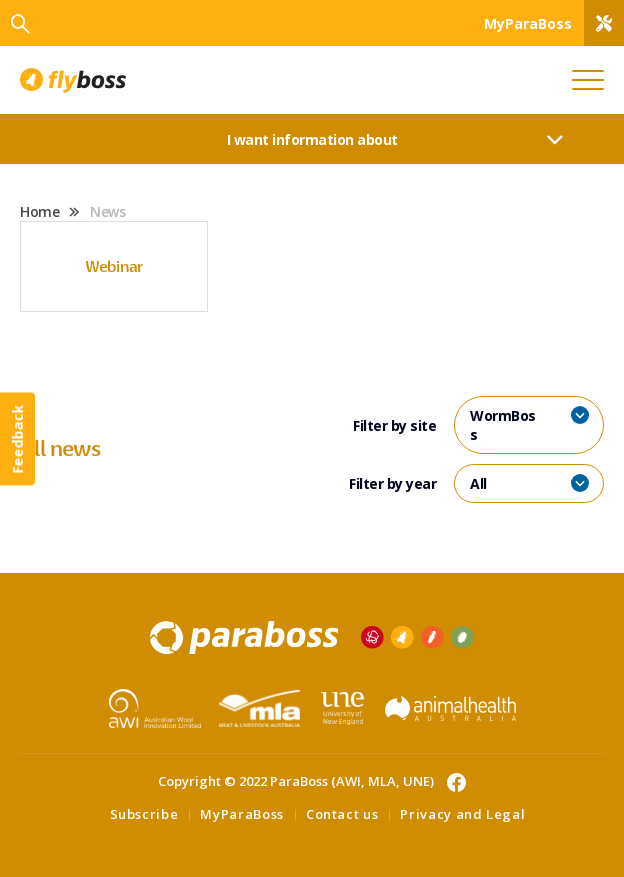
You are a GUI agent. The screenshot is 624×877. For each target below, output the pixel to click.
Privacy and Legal (462, 814)
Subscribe (144, 814)
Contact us (342, 814)
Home (39, 211)
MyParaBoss (242, 814)
